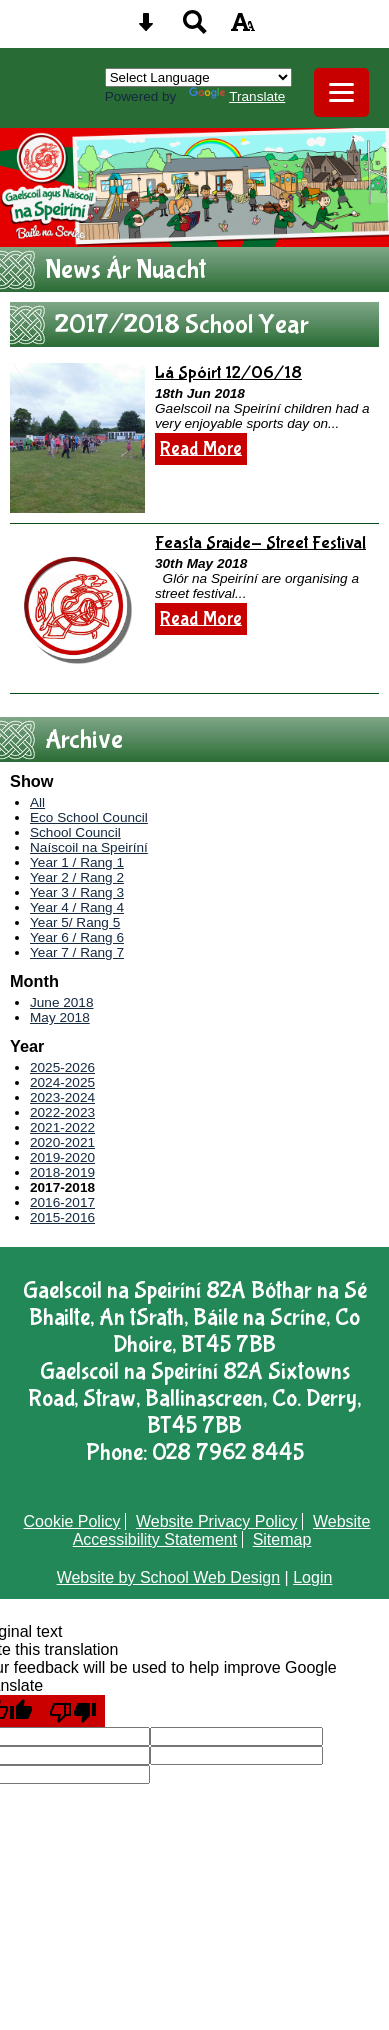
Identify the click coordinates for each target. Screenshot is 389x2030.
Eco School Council (89, 817)
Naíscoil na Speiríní (89, 847)
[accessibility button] (243, 28)
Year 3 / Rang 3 (77, 892)
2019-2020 (62, 1157)
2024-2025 (62, 1082)
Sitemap (282, 1539)
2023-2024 (62, 1097)
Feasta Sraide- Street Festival (260, 543)
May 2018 (60, 1017)
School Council (75, 832)
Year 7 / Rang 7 (77, 952)
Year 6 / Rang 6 (77, 937)
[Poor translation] (73, 1711)
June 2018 (62, 1002)
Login (312, 1577)
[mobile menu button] (341, 92)
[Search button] (195, 28)
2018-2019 (62, 1172)
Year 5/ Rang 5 (75, 922)
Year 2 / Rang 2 (77, 877)
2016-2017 (62, 1202)
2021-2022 (62, 1127)
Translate (237, 96)
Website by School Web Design (169, 1577)
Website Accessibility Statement (222, 1530)
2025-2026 (62, 1067)
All (37, 802)
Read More (201, 449)
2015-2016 (62, 1217)
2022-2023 (62, 1112)
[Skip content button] (146, 28)
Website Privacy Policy (217, 1521)
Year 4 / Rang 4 (77, 907)
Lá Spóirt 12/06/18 (228, 373)
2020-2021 (62, 1142)
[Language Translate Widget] (198, 77)
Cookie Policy (72, 1521)
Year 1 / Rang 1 (77, 862)
